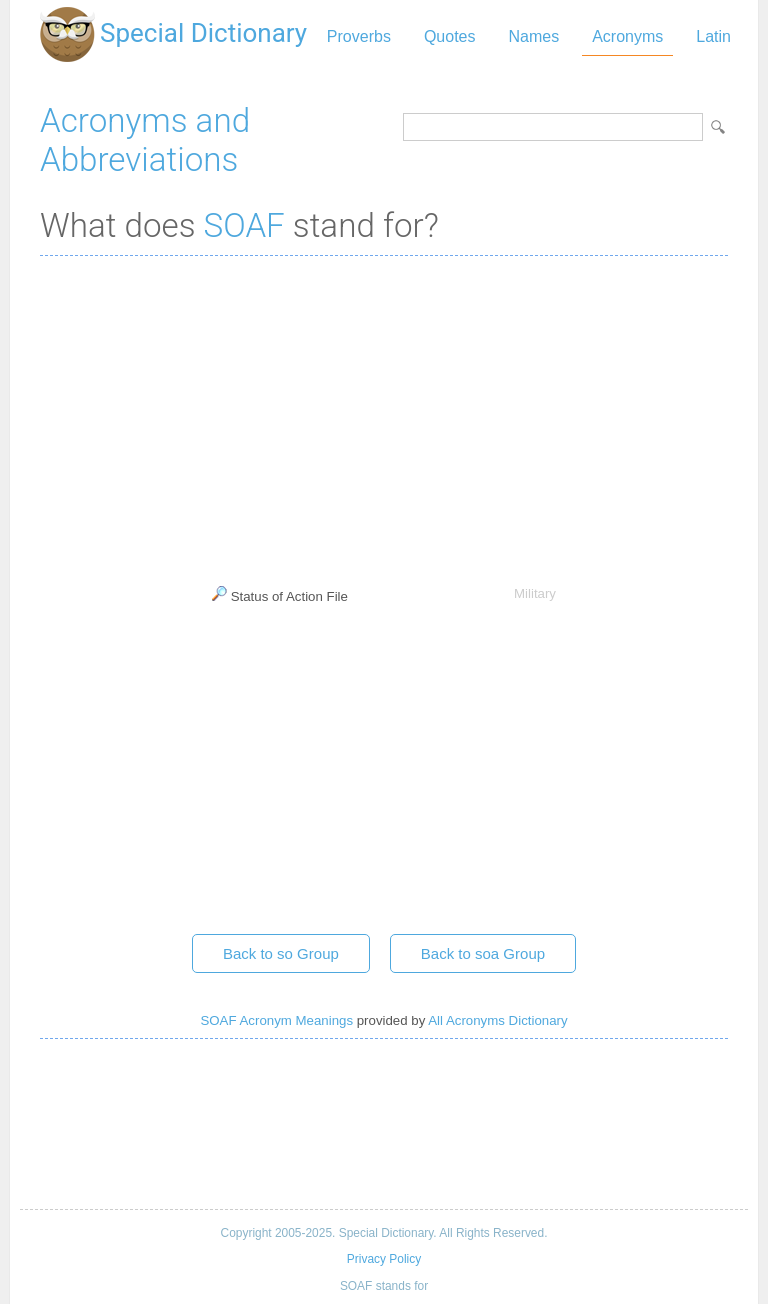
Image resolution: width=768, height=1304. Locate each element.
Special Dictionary (203, 33)
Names (533, 36)
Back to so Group (281, 953)
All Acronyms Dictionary (497, 1020)
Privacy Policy (384, 1259)
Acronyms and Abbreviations (145, 140)
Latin (713, 36)
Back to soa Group (483, 953)
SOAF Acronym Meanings (276, 1020)
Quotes (450, 36)
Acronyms (627, 36)
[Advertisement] (384, 416)
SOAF (244, 225)
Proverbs (359, 36)
